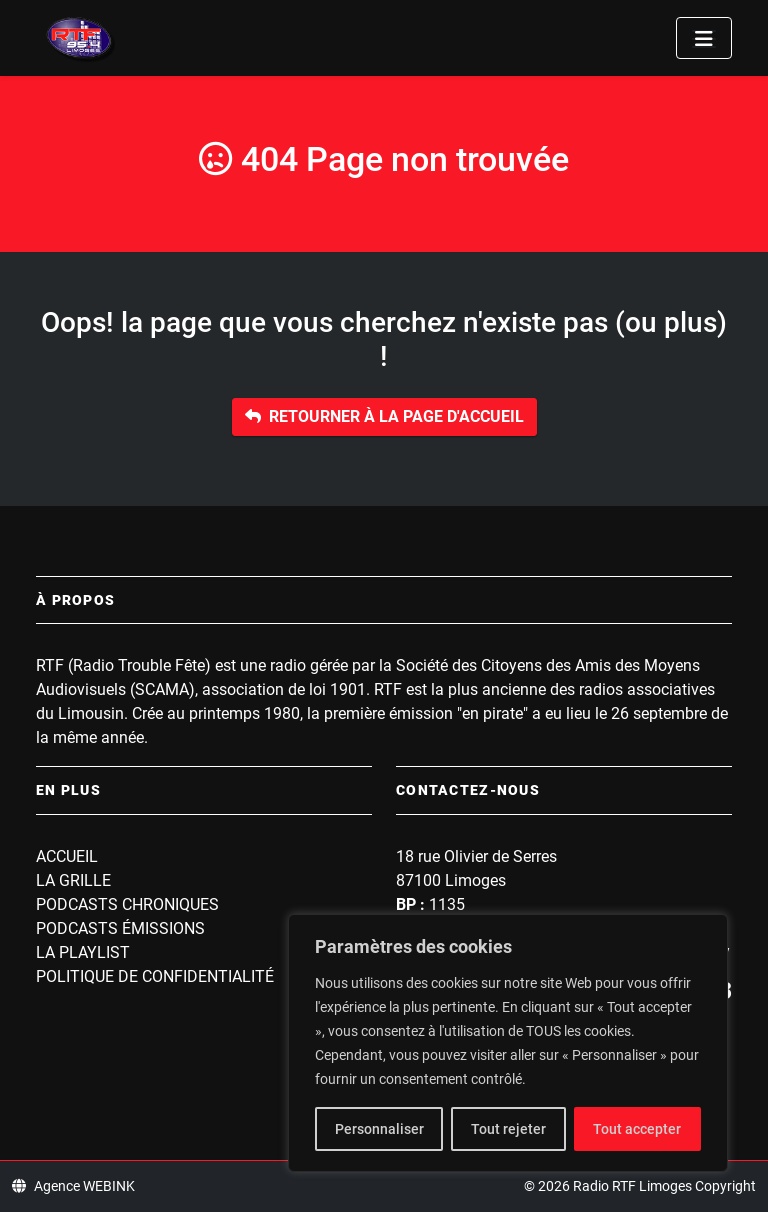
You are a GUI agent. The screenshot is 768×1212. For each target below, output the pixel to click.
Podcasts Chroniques (127, 904)
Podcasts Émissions (120, 928)
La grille (73, 880)
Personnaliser (379, 1129)
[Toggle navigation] (704, 38)
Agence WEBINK (73, 1186)
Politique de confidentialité (155, 976)
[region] (508, 1043)
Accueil (67, 856)
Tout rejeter (508, 1129)
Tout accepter (637, 1129)
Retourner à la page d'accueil (384, 416)
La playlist (83, 952)
